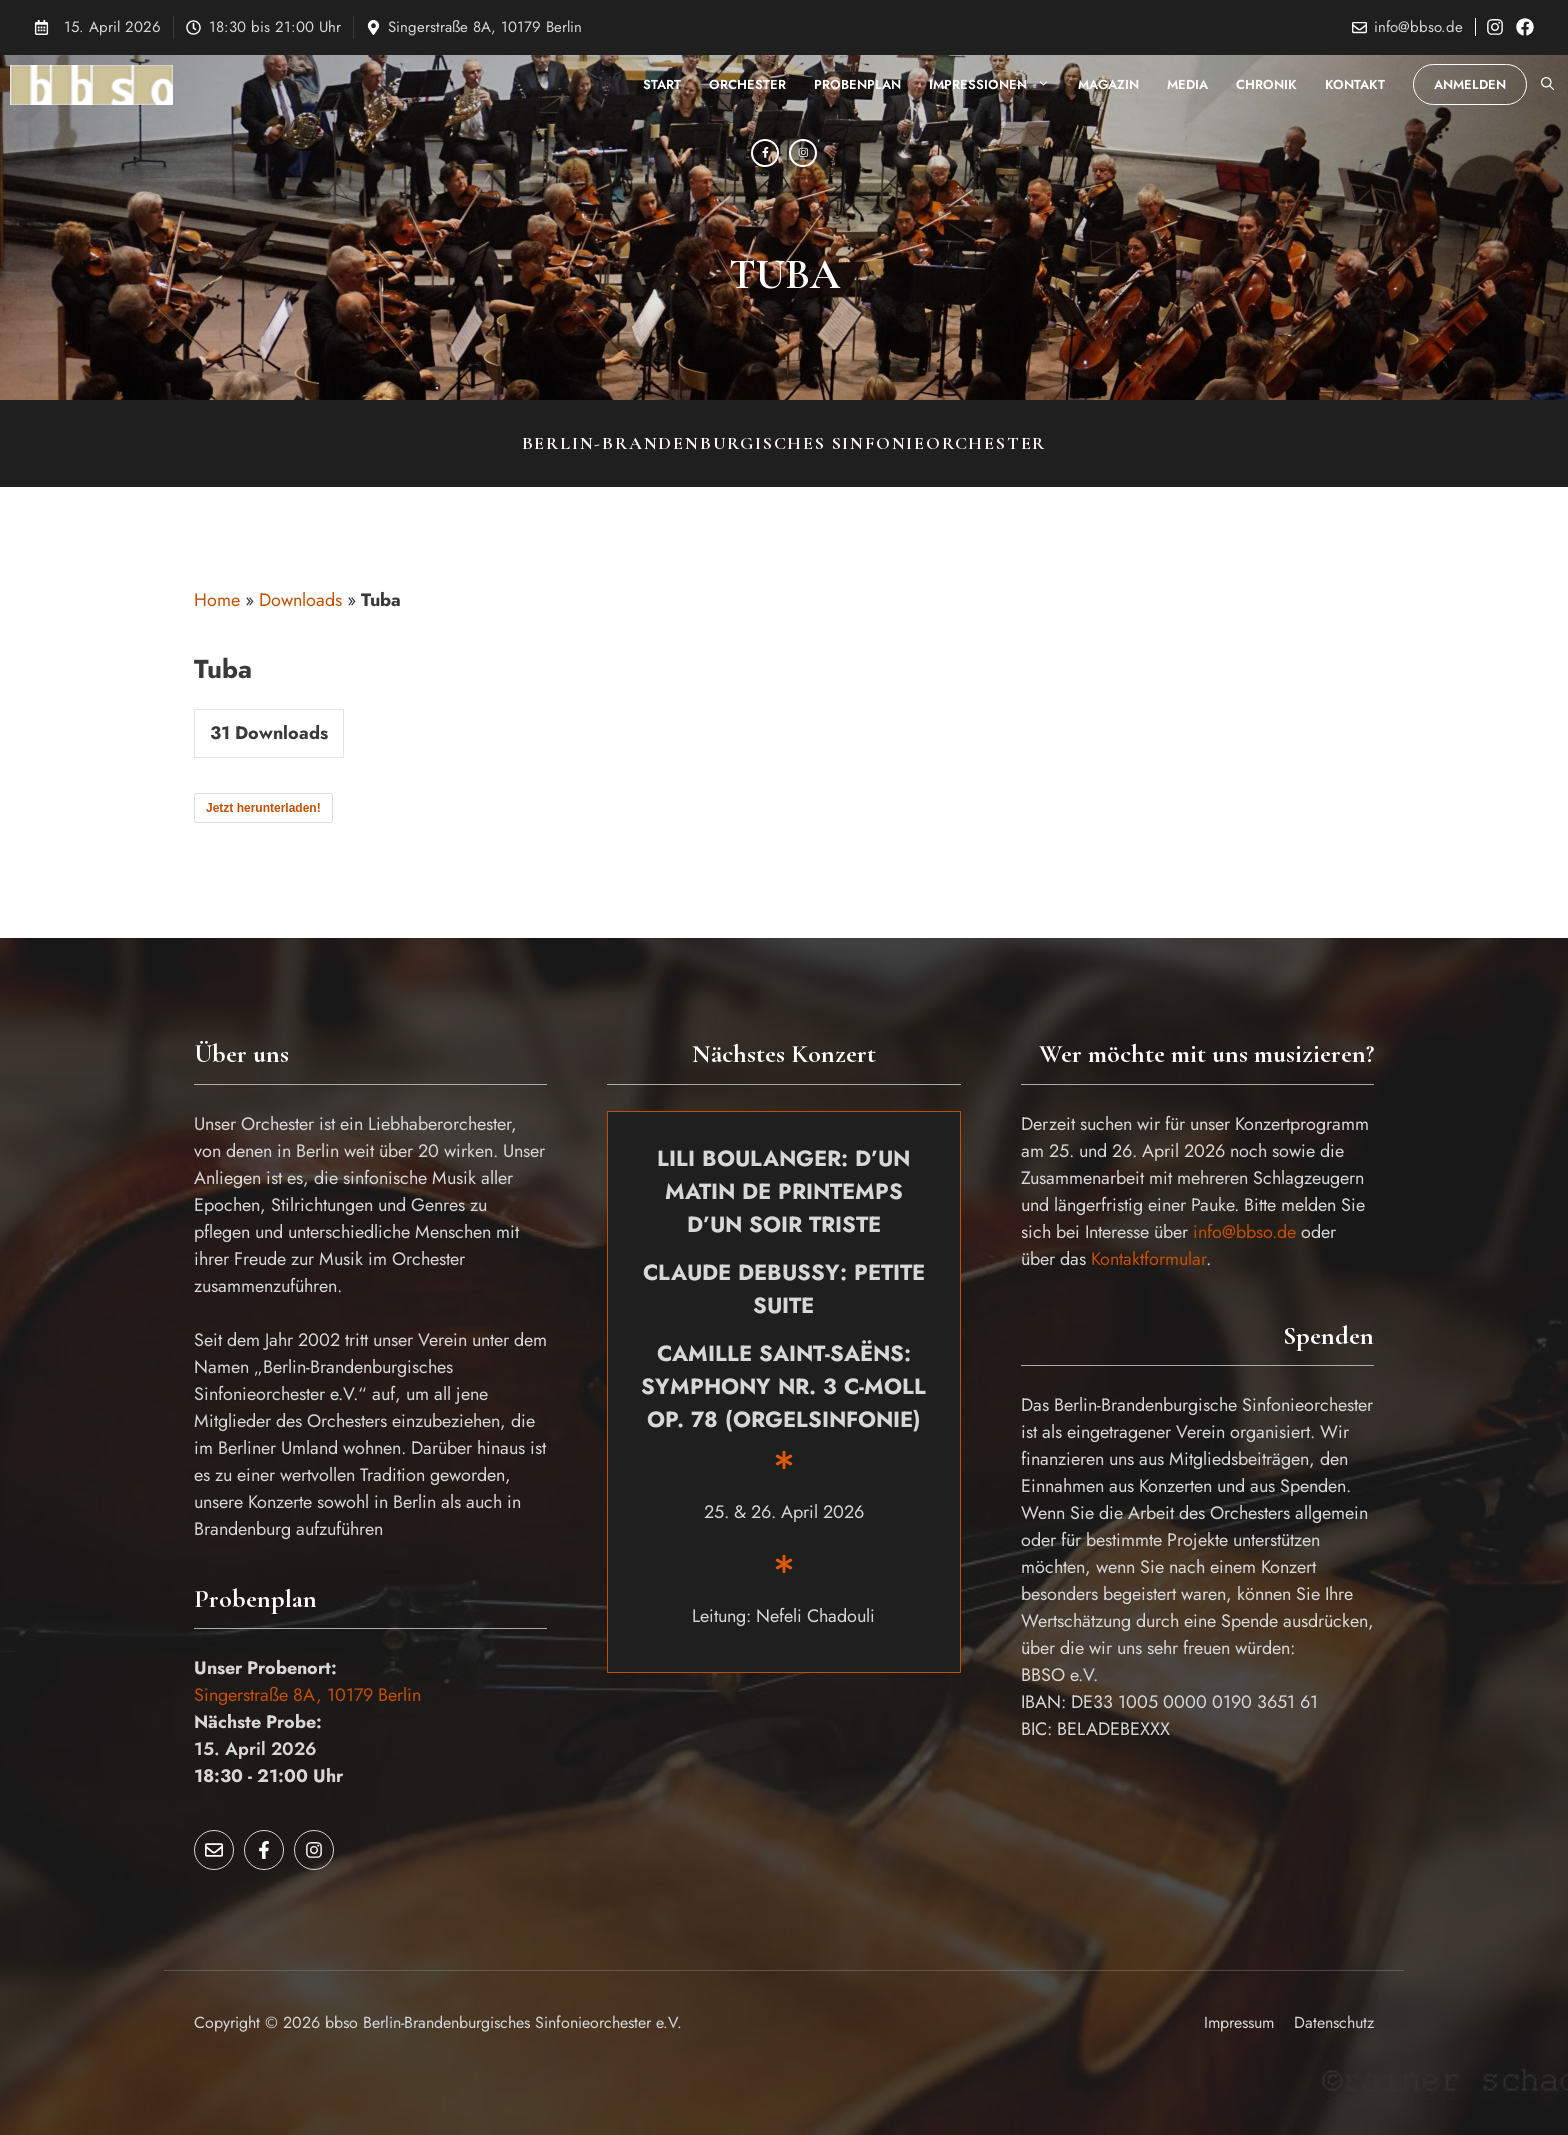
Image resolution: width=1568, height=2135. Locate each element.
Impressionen (996, 85)
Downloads (300, 600)
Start (662, 84)
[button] (1547, 85)
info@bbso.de (1418, 27)
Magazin (1108, 84)
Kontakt (1355, 84)
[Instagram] (803, 153)
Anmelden (1470, 84)
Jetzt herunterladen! (263, 808)
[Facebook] (765, 153)
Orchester (747, 84)
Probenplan (857, 84)
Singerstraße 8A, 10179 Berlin (485, 27)
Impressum (1239, 2022)
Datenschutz (1334, 2022)
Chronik (1266, 84)
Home (217, 600)
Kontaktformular (1148, 1259)
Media (1187, 84)
